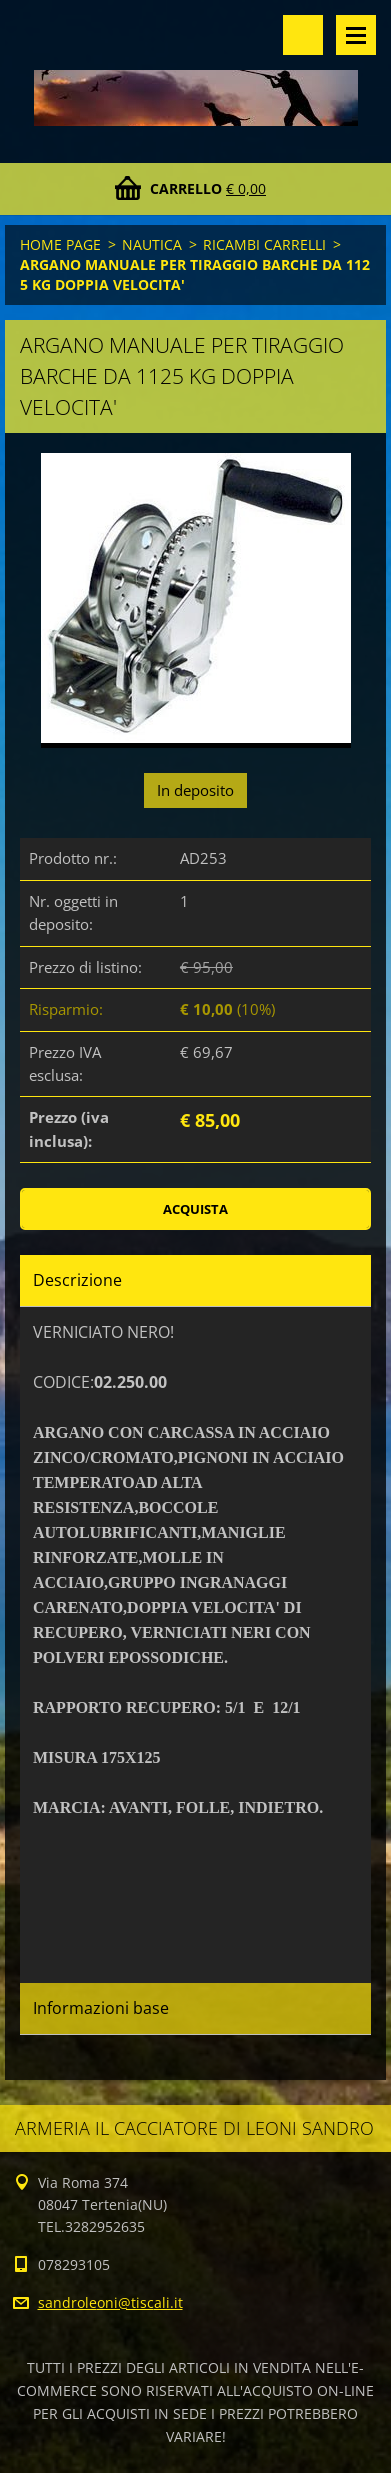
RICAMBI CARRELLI (264, 244)
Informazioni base (101, 2008)
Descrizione (77, 1280)
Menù (356, 35)
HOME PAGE (60, 244)
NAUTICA (152, 244)
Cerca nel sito (303, 35)
